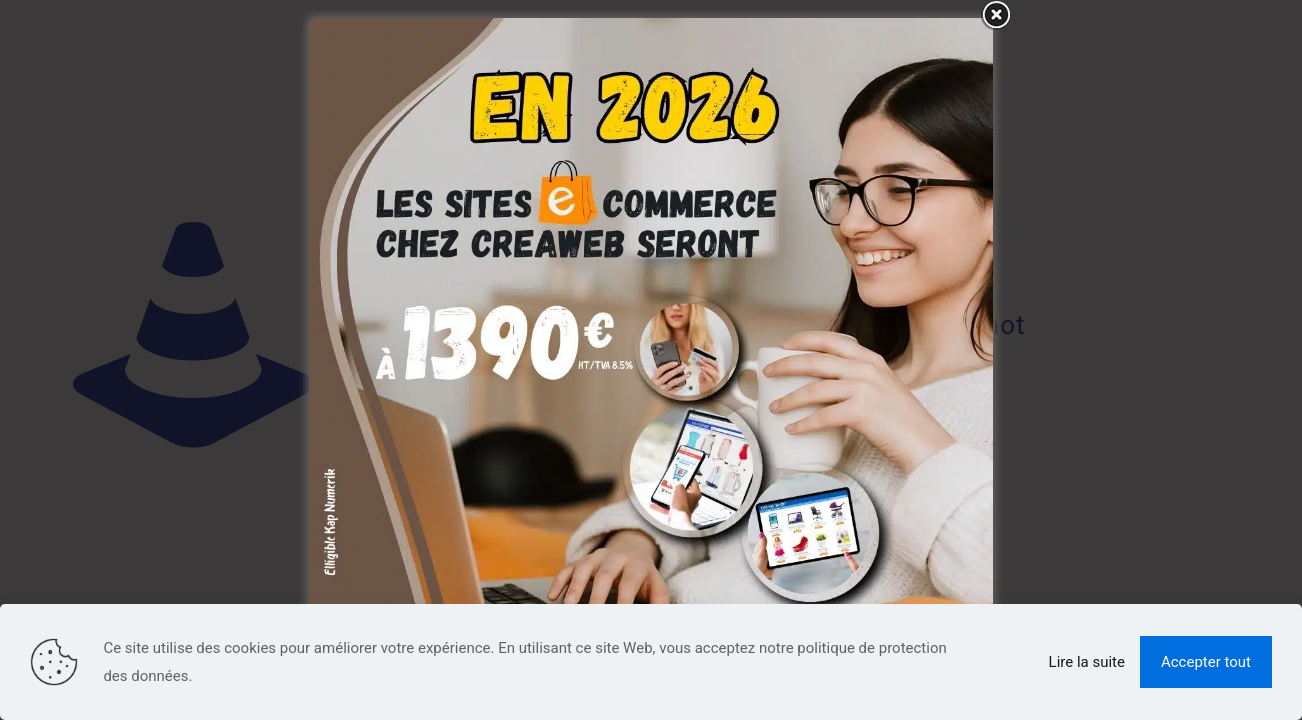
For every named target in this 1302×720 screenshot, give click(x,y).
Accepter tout (1206, 662)
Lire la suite (1087, 662)
